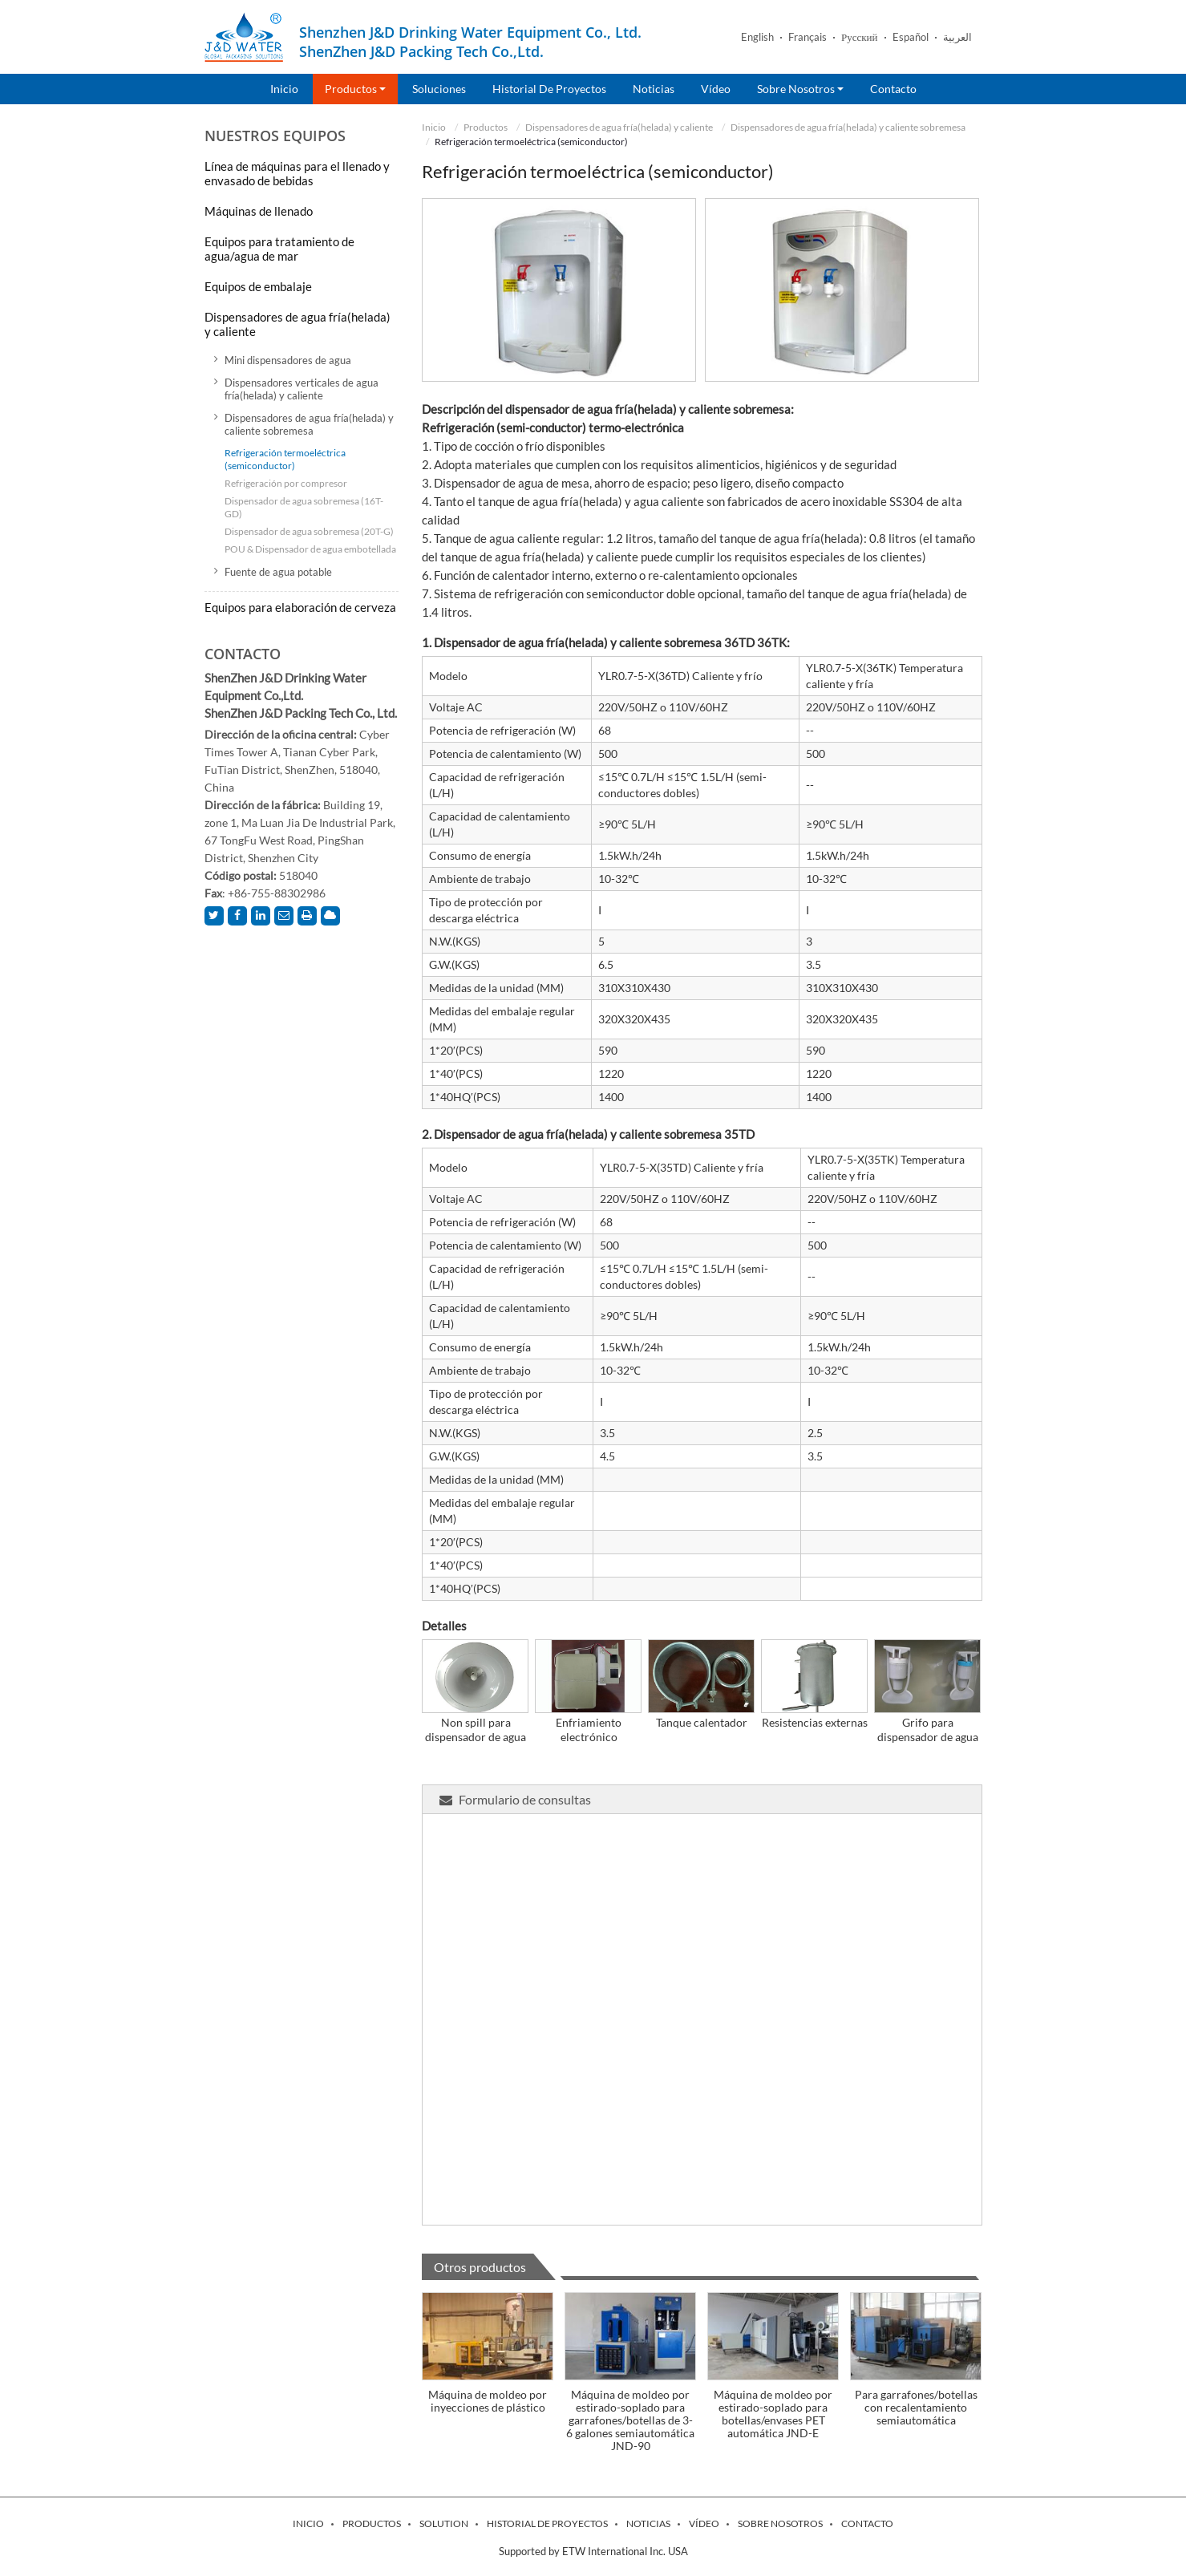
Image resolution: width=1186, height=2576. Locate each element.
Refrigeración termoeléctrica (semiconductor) (285, 459)
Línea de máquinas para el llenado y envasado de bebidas (297, 173)
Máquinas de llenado (258, 211)
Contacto (893, 88)
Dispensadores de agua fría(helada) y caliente (619, 127)
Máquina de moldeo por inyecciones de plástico (487, 2401)
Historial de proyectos (549, 88)
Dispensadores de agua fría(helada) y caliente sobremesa (848, 127)
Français (807, 37)
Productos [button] (355, 88)
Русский (859, 37)
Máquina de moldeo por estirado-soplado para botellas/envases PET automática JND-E (773, 2414)
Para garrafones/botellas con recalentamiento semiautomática (916, 2407)
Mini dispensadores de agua (288, 360)
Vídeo (716, 88)
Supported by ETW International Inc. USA (593, 2551)
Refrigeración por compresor (286, 483)
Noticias (653, 88)
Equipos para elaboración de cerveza (300, 607)
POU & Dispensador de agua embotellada (310, 549)
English (757, 37)
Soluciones (439, 88)
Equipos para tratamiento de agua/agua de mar (279, 248)
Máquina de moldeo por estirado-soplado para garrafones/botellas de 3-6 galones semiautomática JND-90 (630, 2420)
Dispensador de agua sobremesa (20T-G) (309, 531)
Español (911, 37)
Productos (485, 127)
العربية (957, 37)
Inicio (284, 88)
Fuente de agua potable (278, 571)
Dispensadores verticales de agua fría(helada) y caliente (301, 389)
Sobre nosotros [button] (800, 88)
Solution (443, 2523)
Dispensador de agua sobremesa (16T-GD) (304, 507)
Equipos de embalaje (258, 286)
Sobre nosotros (780, 2523)
